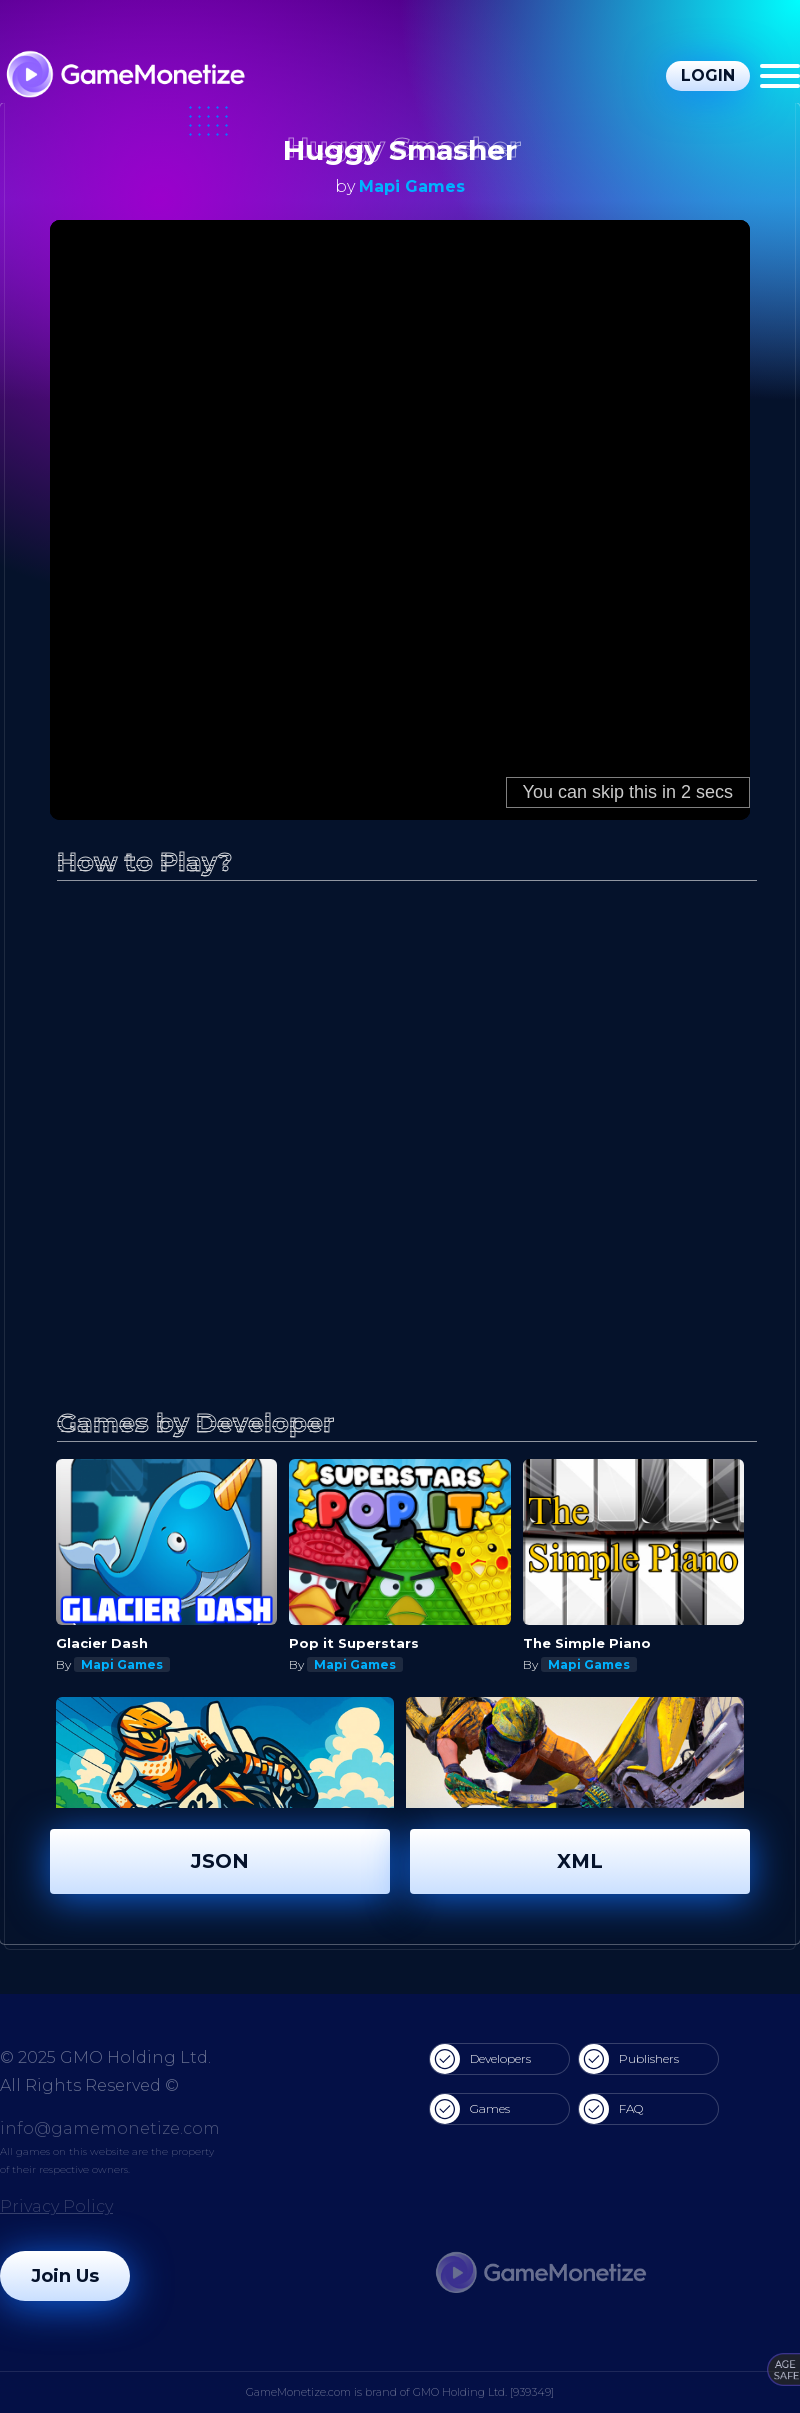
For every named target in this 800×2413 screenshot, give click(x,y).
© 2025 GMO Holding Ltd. (105, 2057)
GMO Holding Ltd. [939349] (483, 2392)
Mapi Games (412, 186)
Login (708, 75)
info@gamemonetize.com (110, 2128)
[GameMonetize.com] (124, 76)
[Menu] (780, 76)
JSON (220, 1861)
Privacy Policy (56, 2206)
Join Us (65, 2276)
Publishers (629, 2059)
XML (580, 1861)
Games (470, 2109)
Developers (480, 2059)
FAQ (611, 2109)
